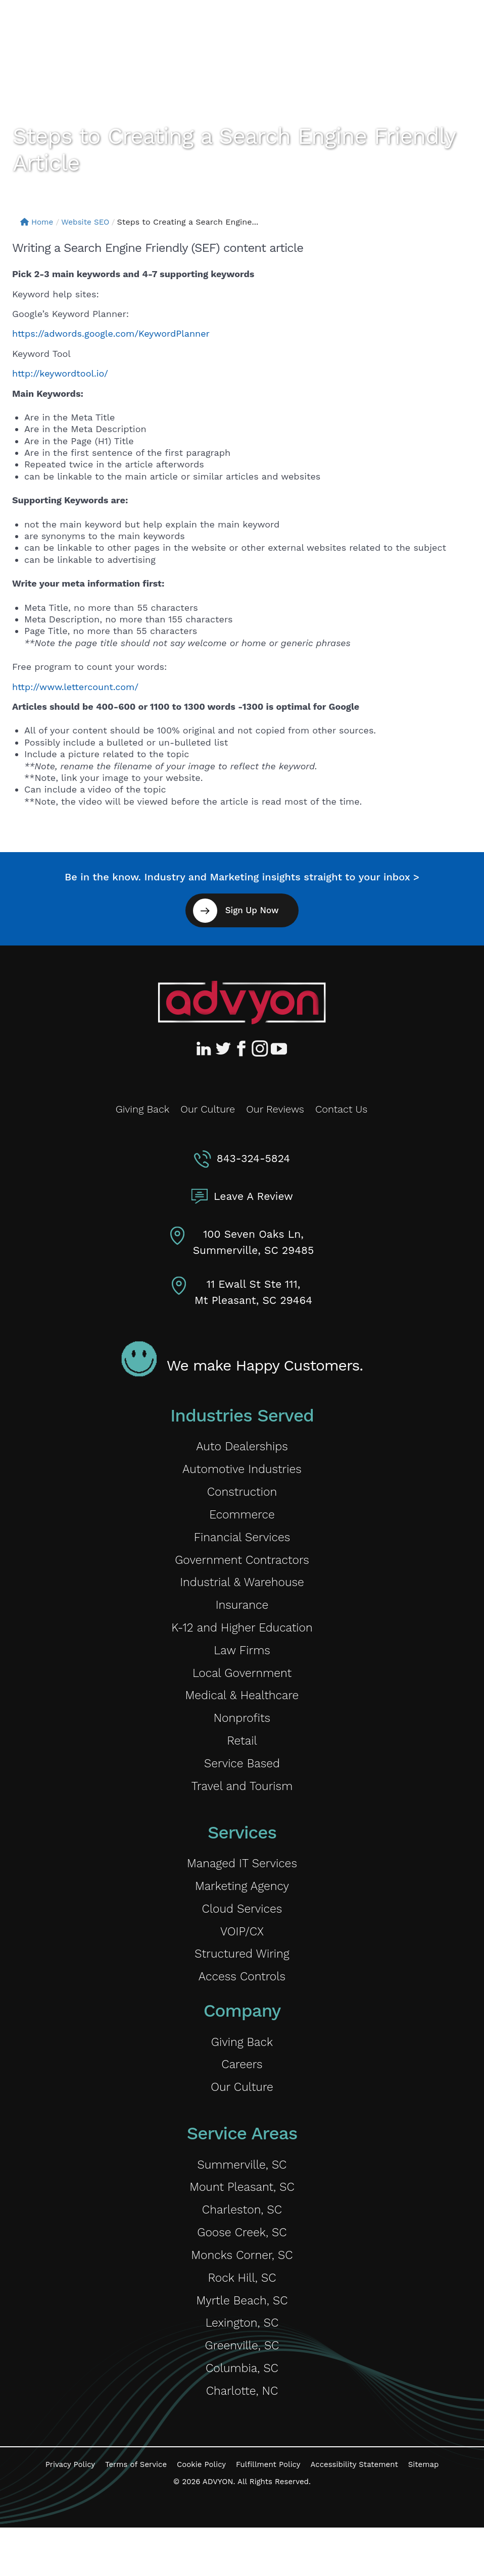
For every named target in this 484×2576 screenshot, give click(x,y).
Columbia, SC (242, 2414)
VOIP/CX (242, 1957)
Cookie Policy (201, 2512)
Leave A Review (253, 1196)
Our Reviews (275, 1109)
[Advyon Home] (242, 1002)
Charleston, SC (242, 2246)
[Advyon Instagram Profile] (260, 1048)
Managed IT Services (242, 1885)
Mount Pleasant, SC (242, 2223)
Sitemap (423, 2512)
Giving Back (143, 1109)
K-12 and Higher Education (242, 1639)
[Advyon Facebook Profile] (242, 1048)
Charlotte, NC (242, 2438)
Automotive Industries (242, 1471)
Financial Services (242, 1543)
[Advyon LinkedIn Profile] (206, 1048)
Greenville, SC (242, 2390)
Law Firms (242, 1663)
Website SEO (88, 222)
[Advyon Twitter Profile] (224, 1048)
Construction (242, 1495)
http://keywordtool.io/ (60, 373)
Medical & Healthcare (242, 1711)
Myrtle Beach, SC (242, 2342)
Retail (242, 1759)
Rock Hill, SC (242, 2318)
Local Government (242, 1686)
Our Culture (207, 1109)
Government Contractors (242, 1567)
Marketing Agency (242, 1909)
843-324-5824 (253, 1158)
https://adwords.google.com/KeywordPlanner (111, 333)
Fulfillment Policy (268, 2512)
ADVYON (218, 2530)
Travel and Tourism (242, 1807)
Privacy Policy (70, 2512)
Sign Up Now (251, 910)
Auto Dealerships (242, 1447)
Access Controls (242, 2005)
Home (37, 222)
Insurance (242, 1615)
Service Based (242, 1782)
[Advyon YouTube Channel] (278, 1048)
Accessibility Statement (354, 2512)
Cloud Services (241, 1933)
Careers (242, 2096)
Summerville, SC (242, 2198)
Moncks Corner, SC (241, 2294)
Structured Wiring (242, 1981)
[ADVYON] (59, 29)
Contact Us (341, 1109)
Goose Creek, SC (242, 2271)
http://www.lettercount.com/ (75, 686)
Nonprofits (242, 1734)
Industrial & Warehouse (242, 1591)
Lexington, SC (242, 2366)
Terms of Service (136, 2512)
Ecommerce (241, 1519)
